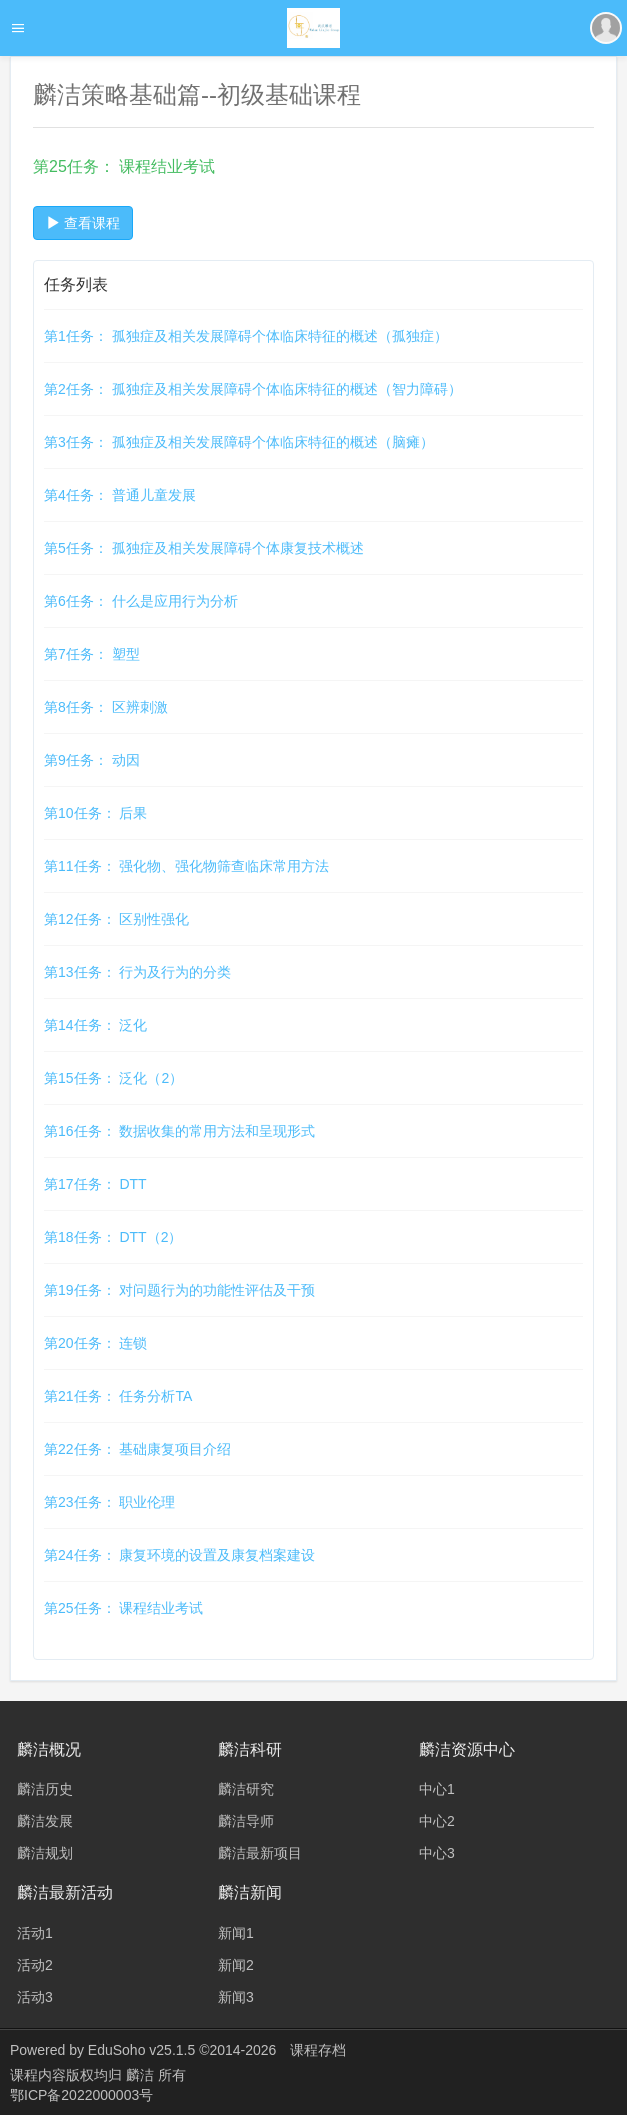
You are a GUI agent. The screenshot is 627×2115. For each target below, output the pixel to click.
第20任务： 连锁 (95, 1343)
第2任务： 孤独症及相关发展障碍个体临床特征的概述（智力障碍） (253, 389)
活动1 (35, 1933)
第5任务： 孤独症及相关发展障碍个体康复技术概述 (204, 548)
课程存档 (318, 2050)
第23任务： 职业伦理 (109, 1502)
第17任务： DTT (95, 1184)
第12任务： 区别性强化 (116, 919)
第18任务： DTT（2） (113, 1237)
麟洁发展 (45, 1821)
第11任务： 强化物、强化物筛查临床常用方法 (186, 866)
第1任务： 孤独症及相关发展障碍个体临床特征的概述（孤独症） (246, 336)
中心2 (437, 1821)
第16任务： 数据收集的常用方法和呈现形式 (179, 1131)
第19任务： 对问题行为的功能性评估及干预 (179, 1290)
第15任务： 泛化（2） (113, 1078)
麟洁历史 (45, 1789)
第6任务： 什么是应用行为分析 (141, 601)
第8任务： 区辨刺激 (106, 707)
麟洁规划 (45, 1853)
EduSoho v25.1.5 (141, 2050)
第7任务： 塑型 (92, 654)
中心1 (437, 1789)
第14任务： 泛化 (95, 1025)
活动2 (35, 1965)
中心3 (437, 1853)
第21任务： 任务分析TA (118, 1396)
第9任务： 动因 (92, 760)
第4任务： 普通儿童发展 (120, 495)
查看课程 (83, 223)
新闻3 (236, 1997)
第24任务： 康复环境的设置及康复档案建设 (179, 1555)
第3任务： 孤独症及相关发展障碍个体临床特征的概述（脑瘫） (239, 442)
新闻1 (236, 1933)
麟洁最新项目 (260, 1853)
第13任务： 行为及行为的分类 (137, 972)
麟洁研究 (246, 1789)
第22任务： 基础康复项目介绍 (137, 1449)
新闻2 (236, 1965)
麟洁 (142, 2075)
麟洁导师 (246, 1821)
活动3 (35, 1997)
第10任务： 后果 (95, 813)
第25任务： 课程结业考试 (123, 1608)
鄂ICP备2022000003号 (81, 2095)
